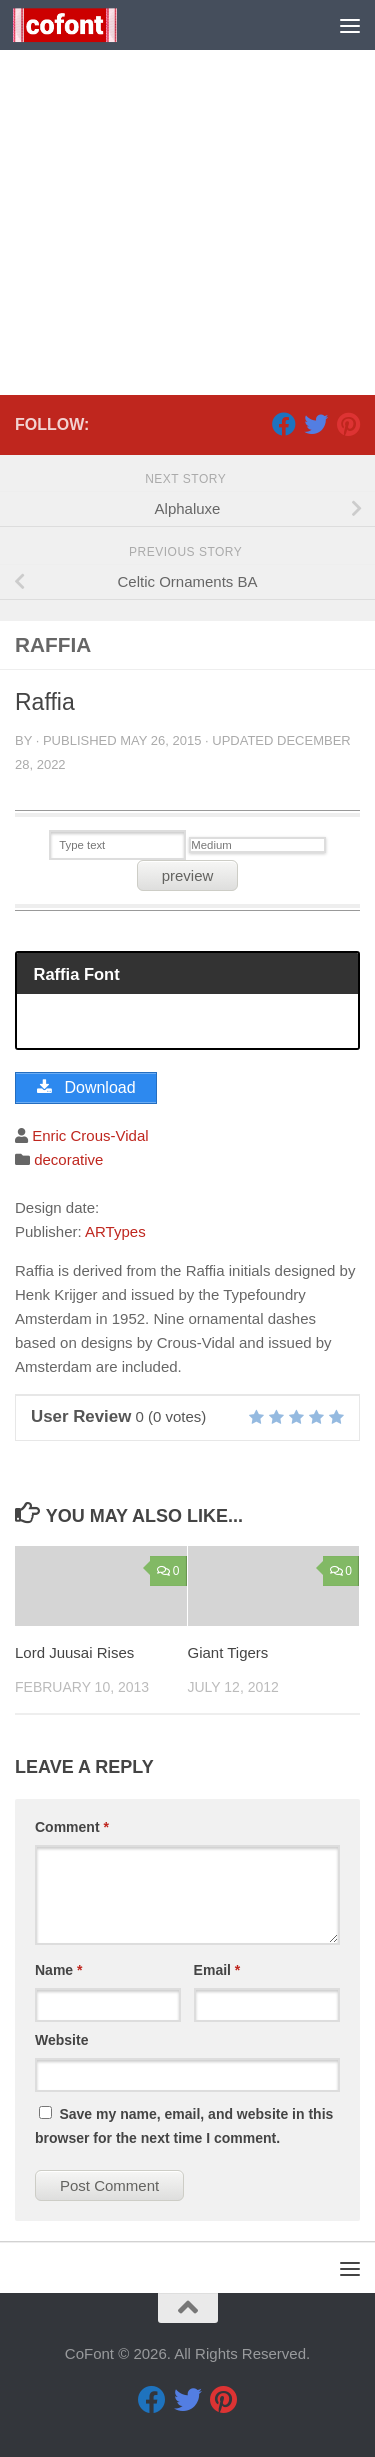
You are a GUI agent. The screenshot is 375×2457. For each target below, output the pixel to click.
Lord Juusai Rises (74, 1652)
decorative (68, 1159)
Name (58, 1970)
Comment (72, 1827)
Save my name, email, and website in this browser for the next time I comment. (184, 2126)
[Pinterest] (348, 424)
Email (217, 1970)
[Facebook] (284, 424)
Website (61, 2040)
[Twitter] (316, 424)
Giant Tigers (228, 1652)
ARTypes (115, 1231)
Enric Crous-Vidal (90, 1135)
